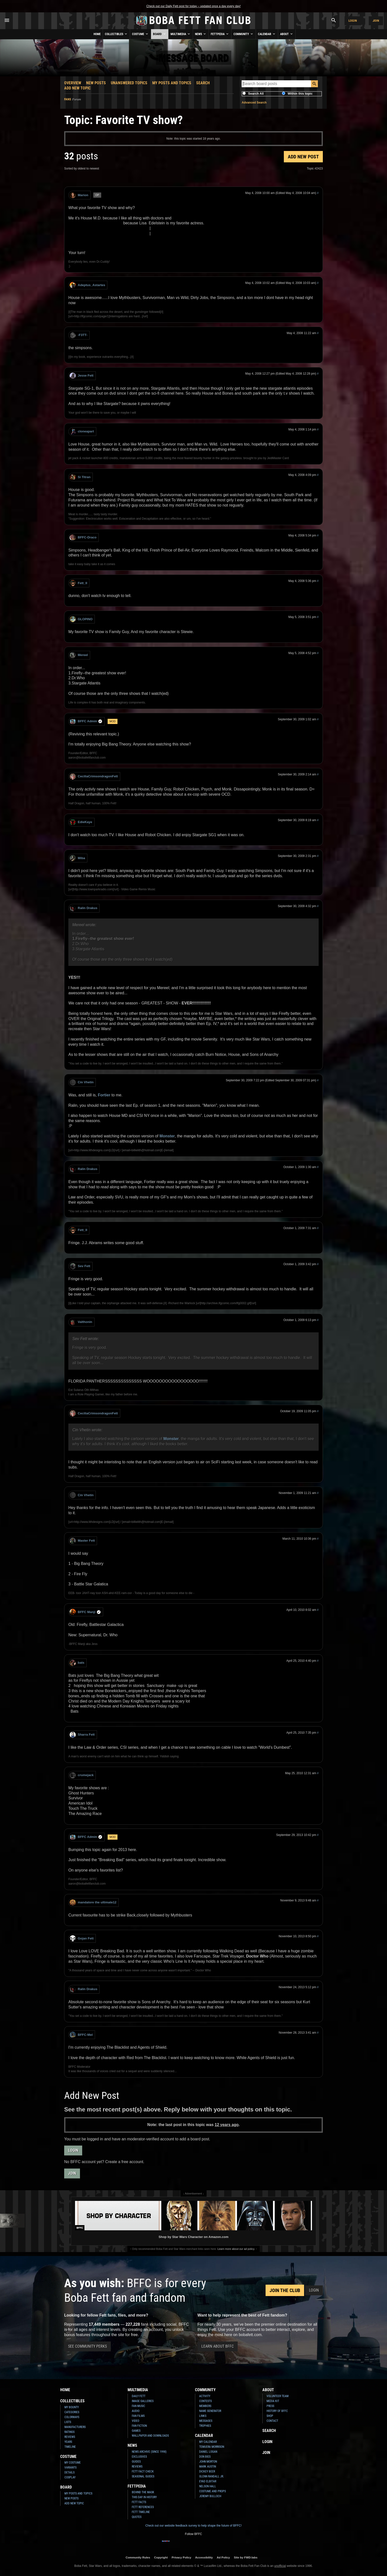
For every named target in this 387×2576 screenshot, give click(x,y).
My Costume (72, 2462)
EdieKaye (81, 822)
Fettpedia (220, 34)
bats (77, 1663)
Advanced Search (254, 102)
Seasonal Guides (143, 2476)
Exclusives (139, 2456)
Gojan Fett (82, 1938)
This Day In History (144, 2497)
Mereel (79, 655)
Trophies (205, 2425)
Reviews (69, 2437)
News (201, 34)
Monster (167, 1136)
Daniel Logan (208, 2451)
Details (69, 2472)
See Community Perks (87, 2346)
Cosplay (70, 2477)
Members (205, 2406)
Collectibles (116, 34)
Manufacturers (75, 2427)
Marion (79, 195)
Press (270, 2406)
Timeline (70, 2446)
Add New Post (303, 157)
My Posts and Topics (171, 83)
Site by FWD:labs (245, 2557)
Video (135, 2421)
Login (352, 20)
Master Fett (82, 1541)
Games (136, 2430)
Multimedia (181, 34)
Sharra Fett (82, 1735)
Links (202, 2416)
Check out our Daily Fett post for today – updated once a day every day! (193, 6)
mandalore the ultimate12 (93, 1902)
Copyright (161, 2557)
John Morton (208, 2461)
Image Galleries (143, 2401)
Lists (67, 2422)
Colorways (71, 2417)
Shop (270, 2416)
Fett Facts (139, 2502)
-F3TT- (78, 335)
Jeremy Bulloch (210, 2496)
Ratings (69, 2432)
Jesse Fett (82, 376)
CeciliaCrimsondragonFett (94, 776)
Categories (71, 2412)
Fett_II (78, 583)
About (286, 34)
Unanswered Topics (129, 83)
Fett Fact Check (143, 2471)
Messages (205, 2421)
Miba (77, 858)
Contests (205, 2401)
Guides (136, 2461)
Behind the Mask (143, 2492)
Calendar (267, 34)
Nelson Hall (207, 2486)
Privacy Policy (181, 2557)
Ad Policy (223, 2557)
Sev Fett (80, 1266)
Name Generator (210, 2411)
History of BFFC (277, 2411)
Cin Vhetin (82, 1082)
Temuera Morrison (211, 2446)
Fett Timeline (141, 2512)
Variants (70, 2467)
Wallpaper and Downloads (150, 2435)
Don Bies (205, 2456)
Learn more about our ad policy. (236, 2248)
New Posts (96, 83)
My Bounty (71, 2407)
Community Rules (138, 2557)
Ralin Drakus (83, 908)
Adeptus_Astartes (87, 285)
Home (97, 34)
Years (68, 2442)
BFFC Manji (85, 1612)
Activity (204, 2396)
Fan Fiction (139, 2425)
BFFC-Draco (83, 537)
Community (243, 34)
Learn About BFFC (217, 2346)
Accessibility (204, 2557)
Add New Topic (77, 88)
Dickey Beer (207, 2471)
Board (159, 34)
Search (203, 83)
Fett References (143, 2507)
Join (376, 20)
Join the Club (285, 2290)
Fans (67, 99)
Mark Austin (207, 2466)
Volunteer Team (278, 2396)
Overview (72, 83)
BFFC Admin (86, 721)
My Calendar (208, 2442)
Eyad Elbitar (207, 2481)
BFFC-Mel (81, 2035)
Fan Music (138, 2406)
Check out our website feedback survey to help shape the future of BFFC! (193, 2525)
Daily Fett (138, 2396)
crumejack (82, 1775)
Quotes (136, 2517)
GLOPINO (81, 619)
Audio (135, 2411)
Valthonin (81, 1322)
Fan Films (138, 2416)
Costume (140, 34)
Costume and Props (212, 2491)
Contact (272, 2421)
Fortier (104, 1095)
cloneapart (82, 431)
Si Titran (80, 477)
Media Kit (273, 2401)
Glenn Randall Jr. (211, 2476)
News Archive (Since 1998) (149, 2451)
